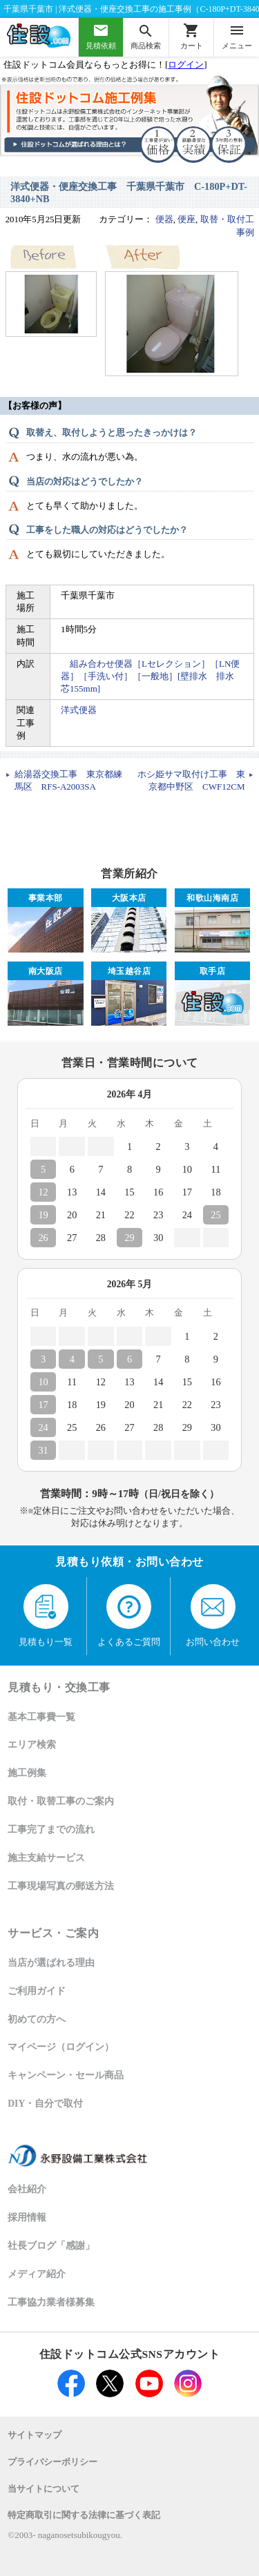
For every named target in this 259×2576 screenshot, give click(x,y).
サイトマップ (34, 2435)
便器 (164, 219)
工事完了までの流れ (51, 1829)
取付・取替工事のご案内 (61, 1801)
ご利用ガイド (37, 1991)
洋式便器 (79, 710)
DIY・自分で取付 (45, 2103)
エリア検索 (32, 1744)
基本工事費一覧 (41, 1717)
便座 (186, 219)
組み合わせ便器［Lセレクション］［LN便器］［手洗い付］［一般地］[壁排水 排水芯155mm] (150, 676)
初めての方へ (37, 2019)
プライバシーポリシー (52, 2462)
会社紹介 (27, 2189)
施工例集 (27, 1773)
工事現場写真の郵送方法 (61, 1886)
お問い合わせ (213, 1615)
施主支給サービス (46, 1858)
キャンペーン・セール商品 (66, 2075)
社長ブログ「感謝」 (51, 2246)
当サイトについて (43, 2489)
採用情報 (27, 2217)
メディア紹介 (37, 2274)
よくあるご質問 (128, 1615)
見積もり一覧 (46, 1615)
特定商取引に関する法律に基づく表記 (84, 2515)
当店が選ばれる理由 (51, 1963)
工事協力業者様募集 (51, 2302)
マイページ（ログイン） (61, 2047)
